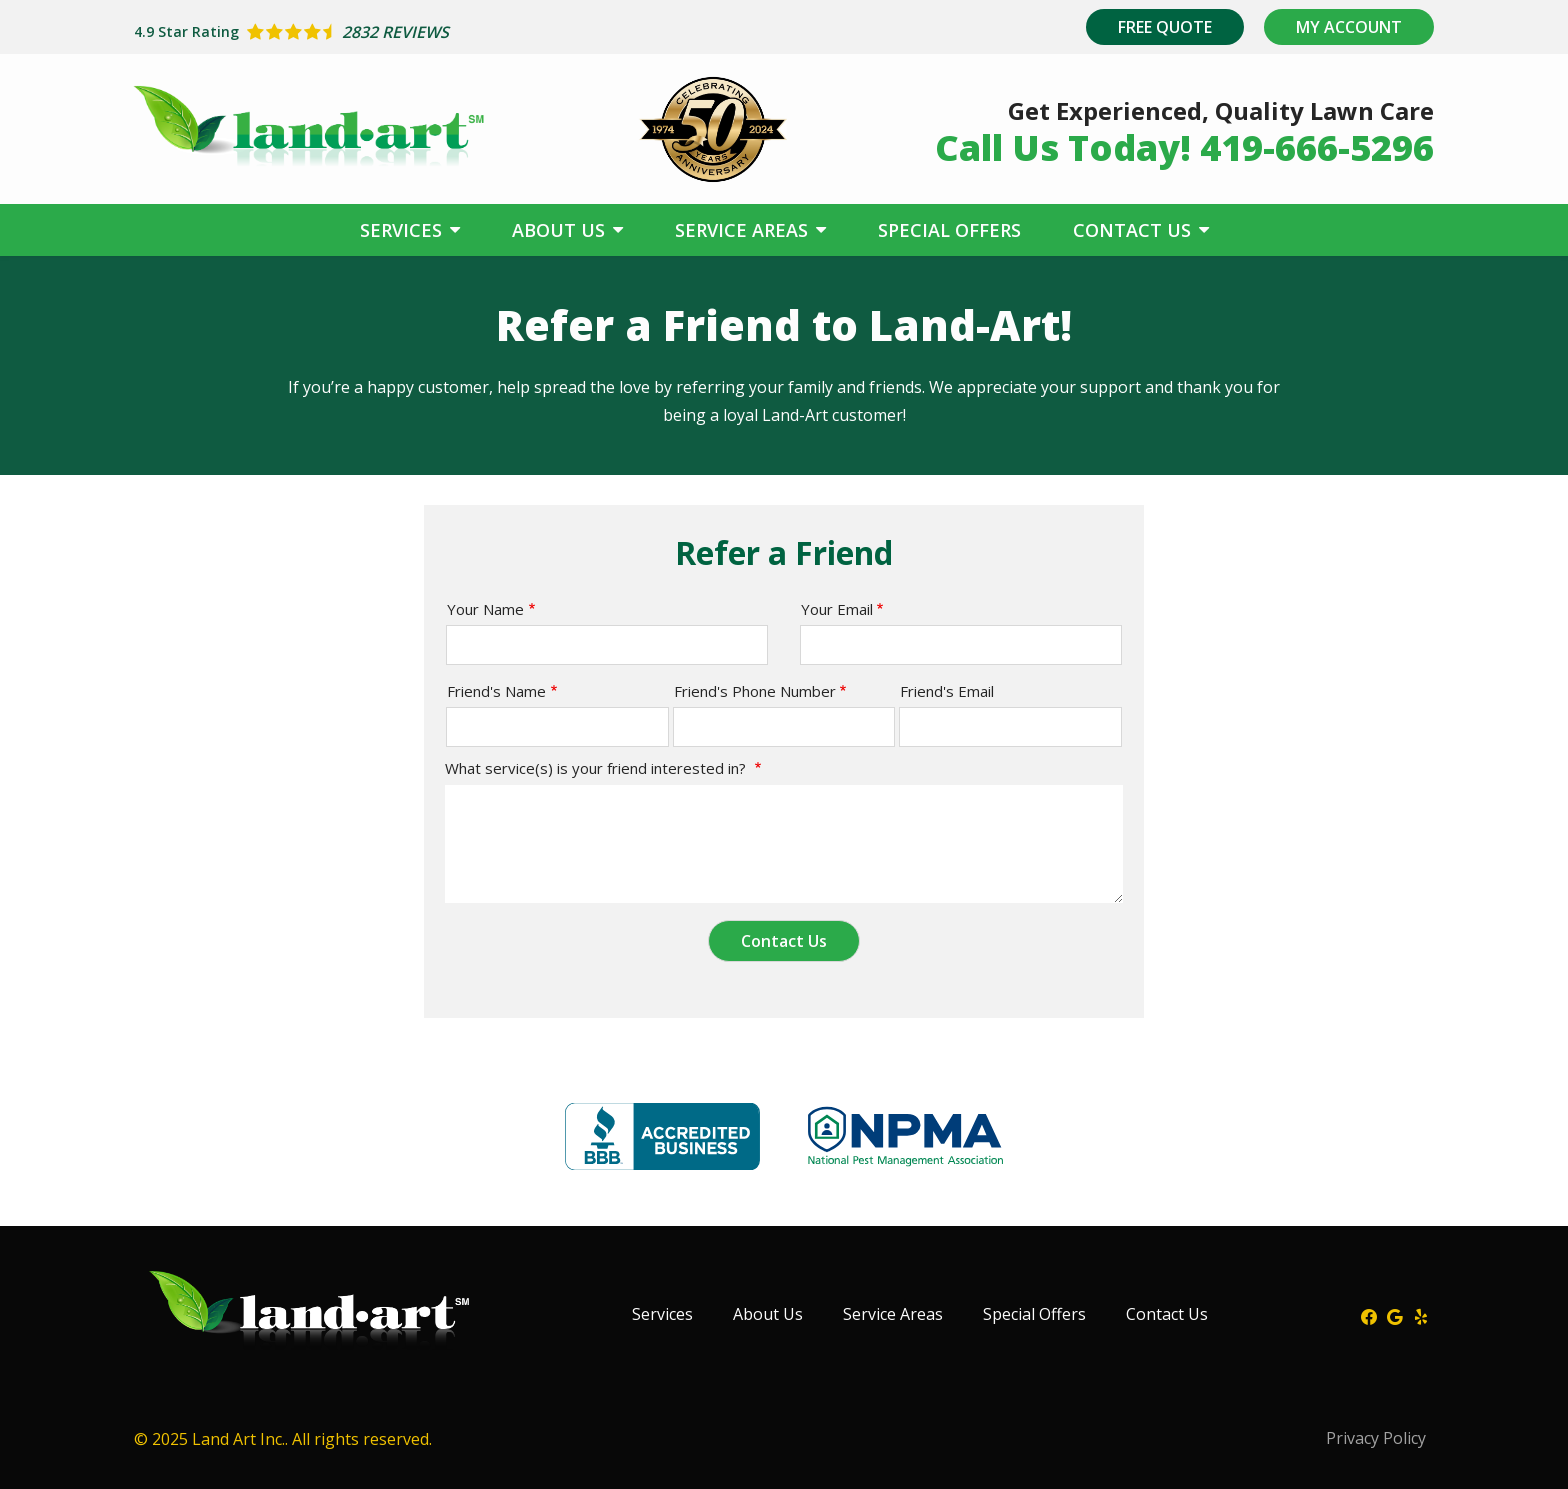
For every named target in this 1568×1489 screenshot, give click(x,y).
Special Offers (949, 230)
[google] (1395, 1315)
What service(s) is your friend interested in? (597, 768)
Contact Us (1134, 230)
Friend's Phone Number (755, 691)
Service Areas (744, 230)
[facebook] (1369, 1315)
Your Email (837, 609)
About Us (561, 230)
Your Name (485, 609)
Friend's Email (947, 691)
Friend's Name (496, 691)
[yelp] (1421, 1315)
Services (403, 230)
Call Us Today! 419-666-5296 (1184, 147)
